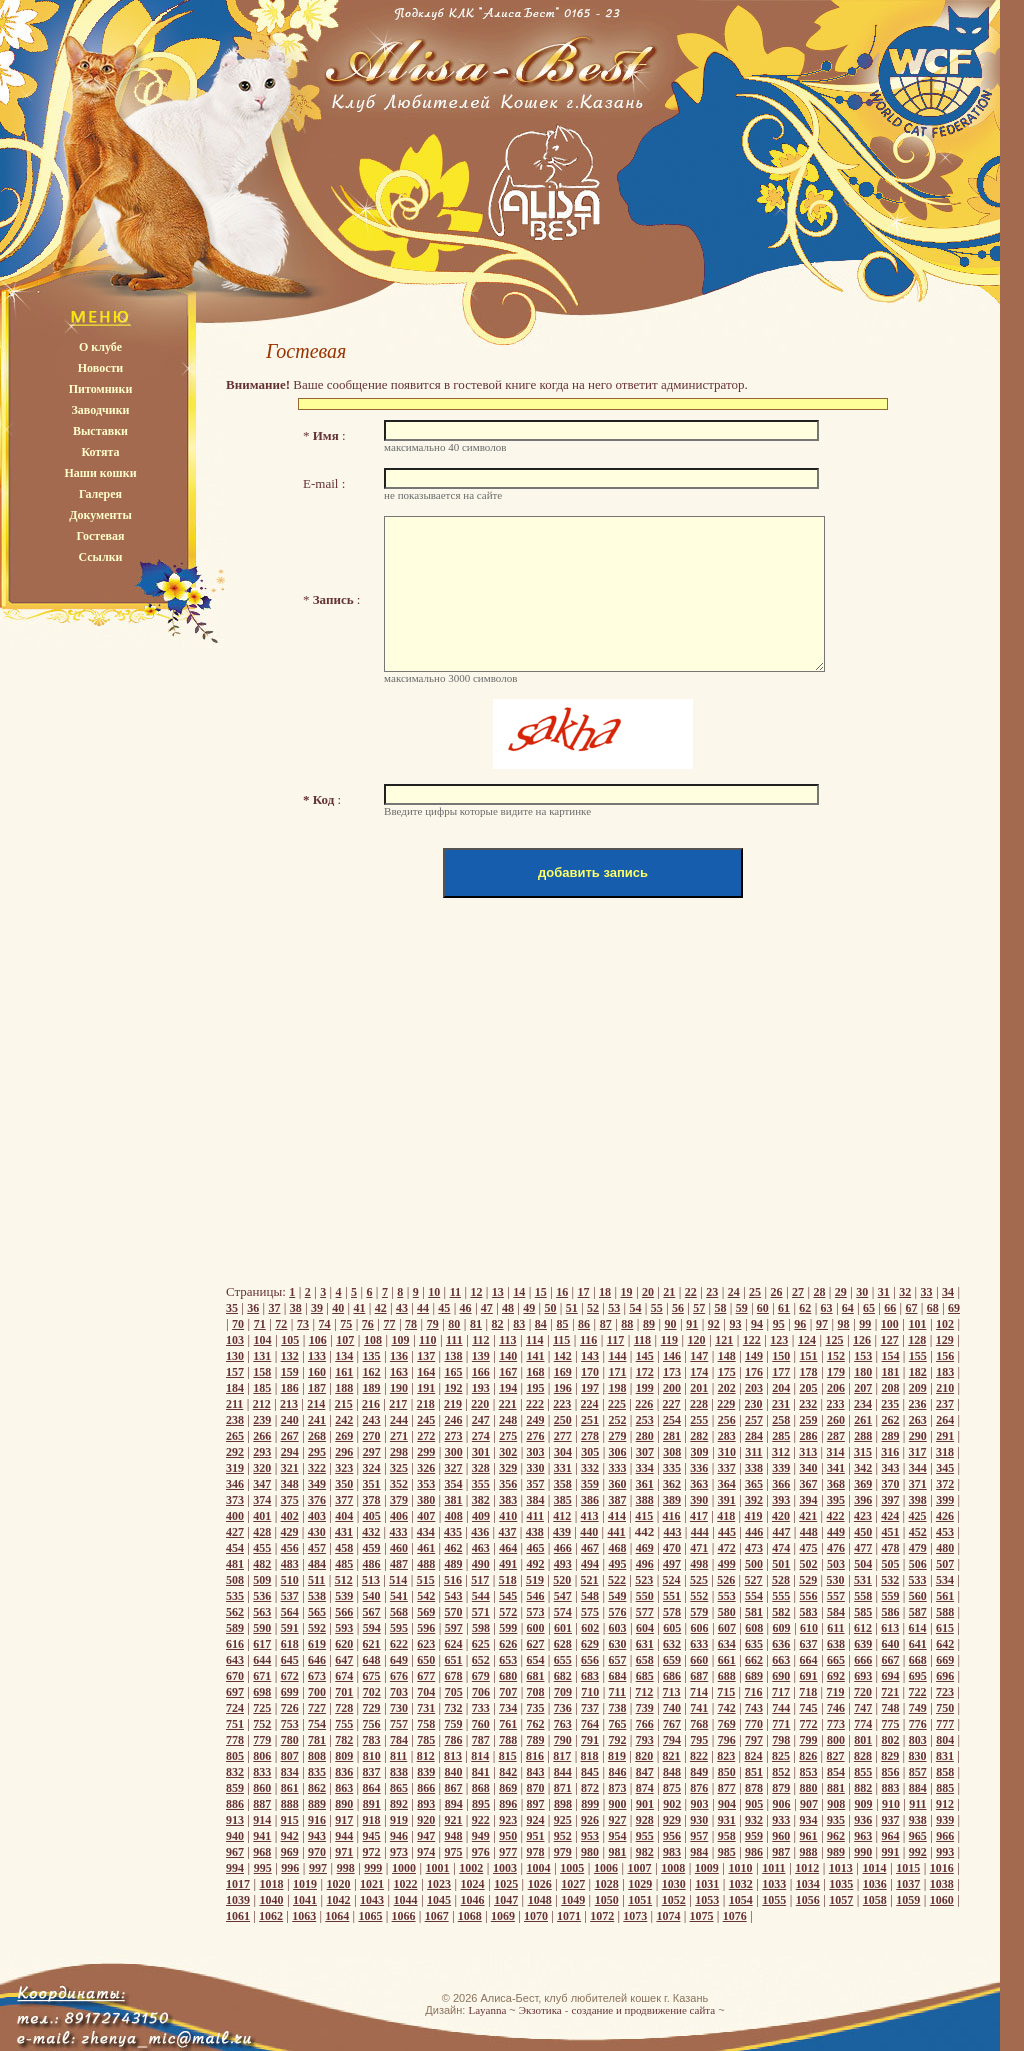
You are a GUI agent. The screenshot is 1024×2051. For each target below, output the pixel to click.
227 (672, 1404)
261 (863, 1420)
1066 (404, 1916)
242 (344, 1420)
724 (235, 1708)
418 (726, 1516)
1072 (602, 1916)
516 (453, 1580)
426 (945, 1516)
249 (535, 1420)
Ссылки (100, 557)
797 (754, 1740)
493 (563, 1564)
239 (262, 1420)
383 (508, 1500)
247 (481, 1420)
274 (481, 1436)
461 (426, 1548)
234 (863, 1404)
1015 (908, 1868)
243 (372, 1420)
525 (699, 1580)
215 (344, 1404)
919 (399, 1820)
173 (672, 1372)
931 (727, 1820)
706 (481, 1692)
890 (344, 1804)
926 (590, 1820)
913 (235, 1820)
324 (372, 1468)
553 (727, 1596)
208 (891, 1388)
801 (863, 1740)
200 (672, 1388)
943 (317, 1836)
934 (809, 1820)
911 (917, 1804)
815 (508, 1756)
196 (563, 1388)
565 (317, 1612)
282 (699, 1436)
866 (426, 1788)
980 (590, 1852)
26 (777, 1292)
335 (672, 1468)
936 (863, 1820)
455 (262, 1548)
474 (781, 1548)
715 (726, 1692)
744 (781, 1708)
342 (863, 1468)
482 (262, 1564)
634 (727, 1644)
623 (426, 1644)
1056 (808, 1900)
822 (699, 1756)
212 (262, 1404)
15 (541, 1292)
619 (317, 1644)
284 (754, 1436)
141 (535, 1356)
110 (427, 1340)
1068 (470, 1916)
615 (945, 1628)
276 (535, 1436)
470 (672, 1548)
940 (235, 1836)
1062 (271, 1916)
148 (727, 1356)
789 (535, 1740)
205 (809, 1388)
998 (346, 1868)
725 (262, 1708)
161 (344, 1372)
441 (617, 1532)
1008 (673, 1868)
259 (809, 1420)
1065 (370, 1916)
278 (590, 1436)
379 (399, 1500)
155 (918, 1356)
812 (426, 1756)
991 (891, 1852)
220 (480, 1404)
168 (535, 1372)
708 (536, 1692)
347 (262, 1484)
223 (562, 1404)
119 (669, 1340)
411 (535, 1516)
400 (235, 1516)
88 (627, 1324)
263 (918, 1420)
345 (945, 1468)
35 (232, 1308)
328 (481, 1468)
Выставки (100, 431)
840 (454, 1772)
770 (754, 1724)
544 (481, 1596)
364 (727, 1484)
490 (481, 1564)
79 (433, 1324)
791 (590, 1740)
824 (754, 1756)
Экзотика (540, 2010)
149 (754, 1356)
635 (754, 1644)
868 (481, 1788)
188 (344, 1388)
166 (481, 1372)
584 (836, 1612)
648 (372, 1660)
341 (836, 1468)
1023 (439, 1884)
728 (344, 1708)
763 (563, 1724)
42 (381, 1308)
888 (290, 1804)
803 (918, 1740)
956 (672, 1836)
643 (235, 1660)
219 (453, 1404)
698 (262, 1692)
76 (368, 1324)
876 (699, 1788)
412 (562, 1516)
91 (692, 1324)
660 (699, 1660)
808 (317, 1756)
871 (563, 1788)
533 (918, 1580)
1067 (437, 1916)
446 (754, 1532)
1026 (540, 1884)
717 (781, 1692)
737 (590, 1708)
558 (863, 1596)
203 (754, 1388)
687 (699, 1676)
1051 (640, 1900)
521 (590, 1580)
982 (645, 1852)
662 (754, 1660)
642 (945, 1644)
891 (372, 1804)
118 (642, 1340)
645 (290, 1660)
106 (318, 1340)
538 (317, 1596)
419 (754, 1516)
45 (444, 1308)
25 (755, 1292)
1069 (503, 1916)
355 (481, 1484)
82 (498, 1324)
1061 (238, 1916)
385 (563, 1500)
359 (590, 1484)
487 (399, 1564)
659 (672, 1660)
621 (372, 1644)
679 (481, 1676)
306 (618, 1452)
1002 (471, 1868)
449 (836, 1532)
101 (917, 1324)
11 (455, 1292)
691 (809, 1676)
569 (426, 1612)
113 (507, 1340)
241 (317, 1420)
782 (344, 1740)
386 (590, 1500)
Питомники (101, 389)
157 (235, 1372)
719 (836, 1692)
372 (945, 1484)
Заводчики (101, 410)
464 (508, 1548)
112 (480, 1340)
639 (863, 1644)
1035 (841, 1884)
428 (262, 1532)
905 (754, 1804)
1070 (536, 1916)
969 (290, 1852)
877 (727, 1788)
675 (372, 1676)
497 (672, 1564)
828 (863, 1756)
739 (645, 1708)
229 (726, 1404)
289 (891, 1436)
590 (262, 1628)
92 (714, 1324)
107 (345, 1340)
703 (399, 1692)
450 (863, 1532)
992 (918, 1852)
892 (399, 1804)
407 (426, 1516)
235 (890, 1404)
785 (426, 1740)
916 (317, 1820)
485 (344, 1564)
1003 (505, 1868)
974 (426, 1852)
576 (617, 1612)
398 (918, 1500)
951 (535, 1836)
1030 (674, 1884)
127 (890, 1340)
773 (836, 1724)
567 (372, 1612)
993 (945, 1852)
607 (727, 1628)
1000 (404, 1868)
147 (699, 1356)
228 (699, 1404)
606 (700, 1628)
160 (317, 1372)
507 (945, 1564)
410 (508, 1516)
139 (481, 1356)
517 (480, 1580)
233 (836, 1404)
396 (863, 1500)
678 (454, 1676)
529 (808, 1580)
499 (727, 1564)
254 (672, 1420)
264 (945, 1420)
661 (727, 1660)
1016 (942, 1868)
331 (563, 1468)
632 (672, 1644)
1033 (774, 1884)
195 (535, 1388)
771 (781, 1724)
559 (891, 1596)
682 (563, 1676)
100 (890, 1324)
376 (317, 1500)
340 (809, 1468)
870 (535, 1788)
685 (645, 1676)
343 (891, 1468)
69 (954, 1308)
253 (645, 1420)
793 (645, 1740)
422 (836, 1516)
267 (290, 1436)
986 (754, 1852)
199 (645, 1388)
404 (344, 1516)
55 (657, 1308)
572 (508, 1612)
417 (699, 1516)
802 (891, 1740)
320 (262, 1468)
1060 (942, 1900)
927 (617, 1820)
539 (344, 1596)
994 (235, 1868)
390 (699, 1500)
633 (699, 1644)
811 (398, 1756)
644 (262, 1660)
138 (454, 1356)
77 (389, 1324)
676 (399, 1676)
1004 (539, 1868)
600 (536, 1628)
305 (590, 1452)
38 (296, 1308)
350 (344, 1484)
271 (399, 1436)
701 (344, 1692)
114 (534, 1340)
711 (617, 1692)
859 (235, 1788)
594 (372, 1628)
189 (372, 1388)
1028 (607, 1884)
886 (235, 1804)
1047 (506, 1900)
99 (865, 1324)
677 (426, 1676)
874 (645, 1788)
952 (563, 1836)
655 (563, 1660)
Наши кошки (100, 473)
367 (809, 1484)
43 (402, 1308)
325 (399, 1468)
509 (262, 1580)
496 (645, 1564)
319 (235, 1468)
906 (782, 1804)
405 (372, 1516)
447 (782, 1532)
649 (399, 1660)
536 (262, 1596)
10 (434, 1292)
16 (562, 1292)
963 (863, 1836)
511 (316, 1580)
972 (372, 1852)
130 (235, 1356)
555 (781, 1596)
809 (344, 1756)
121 (724, 1340)
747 (863, 1708)
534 (945, 1580)
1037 (908, 1884)
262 (891, 1420)
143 (590, 1356)
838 (399, 1772)
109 (400, 1340)
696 (945, 1676)
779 (262, 1740)
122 (752, 1340)
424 (890, 1516)
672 (290, 1676)
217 (398, 1404)
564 (290, 1612)
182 (918, 1372)
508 (235, 1580)
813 (453, 1756)
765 (617, 1724)
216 (371, 1404)
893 (426, 1804)
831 (945, 1756)
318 (945, 1452)
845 (590, 1772)
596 (426, 1628)
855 (863, 1772)
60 (763, 1308)
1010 (741, 1868)
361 (645, 1484)
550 (645, 1596)
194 (508, 1388)
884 (918, 1788)
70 (238, 1324)
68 (933, 1308)
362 (672, 1484)
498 (699, 1564)
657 (617, 1660)
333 (617, 1468)
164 (426, 1372)
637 (809, 1644)
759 (454, 1724)
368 (836, 1484)
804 (945, 1740)
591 (290, 1628)
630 (617, 1644)
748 (891, 1708)
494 (590, 1564)
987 (781, 1852)
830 (918, 1756)
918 (372, 1820)
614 (918, 1628)
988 (809, 1852)
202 (727, 1388)
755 (344, 1724)
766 (645, 1724)
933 (781, 1820)
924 (535, 1820)
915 (290, 1820)
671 (262, 1676)
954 (617, 1836)
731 (426, 1708)
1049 (573, 1900)
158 (262, 1372)
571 (481, 1612)
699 (290, 1692)
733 (481, 1708)
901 (645, 1804)
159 (290, 1372)
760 (481, 1724)
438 (535, 1532)
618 (290, 1644)
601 (563, 1628)
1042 (339, 1900)
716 (754, 1692)
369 (863, 1484)
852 (781, 1772)
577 (645, 1612)
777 (945, 1724)
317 (918, 1452)
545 (508, 1596)
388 (645, 1500)
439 (562, 1532)
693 (863, 1676)
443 (673, 1532)
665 (836, 1660)
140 (508, 1356)
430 (317, 1532)
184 (235, 1388)
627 (535, 1644)
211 (234, 1404)
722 (918, 1692)
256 (727, 1420)
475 (809, 1548)
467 (590, 1548)
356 (508, 1484)
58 (720, 1308)
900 (618, 1804)
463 (481, 1548)
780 (290, 1740)
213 (289, 1404)
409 (481, 1516)
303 (536, 1452)
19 (626, 1292)
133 (317, 1356)
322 (317, 1468)
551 (672, 1596)
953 (590, 1836)
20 (648, 1292)
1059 (908, 1900)
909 (864, 1804)
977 (508, 1852)
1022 (406, 1884)
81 (476, 1324)
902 (672, 1804)
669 (945, 1660)
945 (372, 1836)
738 (617, 1708)
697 (235, 1692)
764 (590, 1724)
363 (699, 1484)
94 (757, 1324)
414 (617, 1516)
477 (863, 1548)
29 (841, 1292)
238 (235, 1420)
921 (454, 1820)
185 (262, 1388)
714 (699, 1692)
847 (645, 1772)
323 (344, 1468)
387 (617, 1500)
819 (617, 1756)
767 (672, 1724)
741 (699, 1708)
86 (584, 1324)
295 (317, 1452)
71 (260, 1324)
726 (290, 1708)
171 (617, 1372)
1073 (635, 1916)
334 (645, 1468)
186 (290, 1388)
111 (454, 1340)
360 (617, 1484)
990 (863, 1852)
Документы (100, 515)
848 (672, 1772)
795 (699, 1740)
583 (809, 1612)
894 (454, 1804)
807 (290, 1756)
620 (344, 1644)
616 (235, 1644)
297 (372, 1452)
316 (890, 1452)
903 (700, 1804)
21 (669, 1292)
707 (508, 1692)
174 (699, 1372)
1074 (668, 1916)
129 (945, 1340)
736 (563, 1708)
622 (399, 1644)
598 (481, 1628)
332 (590, 1468)
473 (754, 1548)
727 (317, 1708)
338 (754, 1468)
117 (615, 1340)
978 (535, 1852)
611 (835, 1628)
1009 (707, 1868)
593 (344, 1628)
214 (316, 1404)
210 (945, 1388)
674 (344, 1676)
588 (945, 1612)
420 (781, 1516)
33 (927, 1292)
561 (945, 1596)
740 (672, 1708)
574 (563, 1612)
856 (891, 1772)
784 (399, 1740)
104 (263, 1340)
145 (645, 1356)
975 (454, 1852)
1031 (707, 1884)
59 (742, 1308)
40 (338, 1308)
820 (644, 1756)
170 (590, 1372)
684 (617, 1676)
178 (809, 1372)
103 (235, 1340)
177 (781, 1372)
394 (809, 1500)
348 (290, 1484)
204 (781, 1388)
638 (836, 1644)
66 (890, 1308)
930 (699, 1820)
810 (372, 1756)
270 (372, 1436)
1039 (238, 1900)
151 (809, 1356)
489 (454, 1564)
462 (454, 1548)
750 (945, 1708)
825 (781, 1756)
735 (535, 1708)
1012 (807, 1868)
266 (262, 1436)
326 (426, 1468)
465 (535, 1548)
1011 (773, 1868)
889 (317, 1804)
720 (863, 1692)
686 (672, 1676)
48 (508, 1308)
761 (508, 1724)
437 (508, 1532)
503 (836, 1564)
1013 (841, 1868)
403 (317, 1516)
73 (303, 1324)
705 (454, 1692)
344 (918, 1468)
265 (235, 1436)
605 (672, 1628)
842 (508, 1772)
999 (373, 1868)
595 (399, 1628)
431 (344, 1532)
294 (290, 1452)
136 (399, 1356)
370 (891, 1484)
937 (891, 1820)
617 (262, 1644)
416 (672, 1516)
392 (754, 1500)
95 (779, 1324)
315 (863, 1452)
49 (529, 1308)
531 (863, 1580)
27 (798, 1292)
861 (290, 1788)
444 (700, 1532)
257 (754, 1420)
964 (891, 1836)
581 (754, 1612)
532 (890, 1580)
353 (426, 1484)
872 (590, 1788)
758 (426, 1724)
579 (699, 1612)
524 (672, 1580)
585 (863, 1612)
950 (508, 1836)
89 (649, 1324)
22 (691, 1292)
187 (317, 1388)
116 (588, 1340)
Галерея (100, 494)
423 (863, 1516)
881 (836, 1788)
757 (399, 1724)
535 (235, 1596)
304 (563, 1452)
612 (863, 1628)
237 (945, 1404)
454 (235, 1548)
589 (235, 1628)
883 (891, 1788)
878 (754, 1788)
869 (508, 1788)
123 (779, 1340)
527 (754, 1580)
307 (645, 1452)
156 (945, 1356)
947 (426, 1836)
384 (535, 1500)
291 (945, 1436)
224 (590, 1404)
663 (781, 1660)
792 (617, 1740)
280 (645, 1436)
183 (945, 1372)
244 (399, 1420)
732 (454, 1708)
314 (836, 1452)
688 (727, 1676)
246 (454, 1420)
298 (399, 1452)
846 (617, 1772)
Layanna (487, 2010)
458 (344, 1548)
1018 (272, 1884)
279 (617, 1436)
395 (836, 1500)
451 (891, 1532)
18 (605, 1292)
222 (535, 1404)
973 (399, 1852)
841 (481, 1772)
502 (809, 1564)
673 (317, 1676)
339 (781, 1468)
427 (235, 1532)
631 (645, 1644)
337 (727, 1468)
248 (508, 1420)
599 (508, 1628)
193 (481, 1388)
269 (344, 1436)
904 (727, 1804)
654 (535, 1660)
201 (699, 1388)
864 (372, 1788)
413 (590, 1516)
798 (781, 1740)
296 (344, 1452)
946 (399, 1836)
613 (890, 1628)
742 (727, 1708)
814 (480, 1756)
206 (836, 1388)
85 (562, 1324)
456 (290, 1548)
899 (590, 1804)
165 (454, 1372)
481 (235, 1564)
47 (487, 1308)
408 (454, 1516)
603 (618, 1628)
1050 (607, 1900)
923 (508, 1820)
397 (891, 1500)
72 (281, 1324)
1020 (339, 1884)
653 (508, 1660)
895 (481, 1804)
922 (481, 1820)
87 (606, 1324)
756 (372, 1724)
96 (800, 1324)
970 (317, 1852)
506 (918, 1564)
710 (590, 1692)
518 (508, 1580)
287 (836, 1436)
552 (699, 1596)
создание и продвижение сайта (644, 2010)
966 (945, 1836)
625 (481, 1644)
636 (781, 1644)
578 (672, 1612)
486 (372, 1564)
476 (836, 1548)
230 (754, 1404)
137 (426, 1356)
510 (290, 1580)
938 (918, 1820)
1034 (808, 1884)
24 (734, 1292)
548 (590, 1596)
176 (754, 1372)
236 (918, 1404)
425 (918, 1516)
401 (262, 1516)
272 (426, 1436)
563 (262, 1612)
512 (344, 1580)
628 (563, 1644)
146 (672, 1356)
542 (426, 1596)
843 (535, 1772)
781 (317, 1740)
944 (344, 1836)
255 (699, 1420)
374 (262, 1500)
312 (781, 1452)
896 (508, 1804)
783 (372, 1740)
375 (290, 1500)
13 (498, 1292)
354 (454, 1484)
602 (590, 1628)
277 (563, 1436)
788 (508, 1740)
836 (344, 1772)
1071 (569, 1916)
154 (891, 1356)
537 (290, 1596)
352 (399, 1484)
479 (918, 1548)
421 (808, 1516)
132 (290, 1356)
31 (884, 1292)
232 (808, 1404)
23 (712, 1292)
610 (809, 1628)
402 (290, 1516)
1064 (337, 1916)
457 (317, 1548)
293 (262, 1452)
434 (426, 1532)
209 (918, 1388)
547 (563, 1596)
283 (727, 1436)
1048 (540, 1900)
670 (235, 1676)
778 (235, 1740)
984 (699, 1852)
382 (481, 1500)
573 (535, 1612)
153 (863, 1356)
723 (945, 1692)
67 (912, 1308)
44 (423, 1308)
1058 (875, 1900)
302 (508, 1452)
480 (945, 1548)
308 (672, 1452)
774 (863, 1724)
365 (754, 1484)
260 (836, 1420)
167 (508, 1372)
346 (235, 1484)
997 (318, 1868)
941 (262, 1836)
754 (317, 1724)
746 (836, 1708)
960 (781, 1836)
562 (235, 1612)
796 (727, 1740)
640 (891, 1644)
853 (809, 1772)
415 (644, 1516)
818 (590, 1756)
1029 (640, 1884)
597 (454, 1628)
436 (480, 1532)
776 (918, 1724)
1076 (735, 1916)
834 (290, 1772)
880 (809, 1788)
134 (344, 1356)
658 (645, 1660)
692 (836, 1676)
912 (945, 1804)
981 (617, 1852)
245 (426, 1420)
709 (563, 1692)
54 (635, 1308)
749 (918, 1708)
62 (805, 1308)
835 (317, 1772)
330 (535, 1468)
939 (945, 1820)
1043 (372, 1900)
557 (836, 1596)
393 (781, 1500)
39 (317, 1308)
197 (590, 1388)
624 (454, 1644)
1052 (674, 1900)
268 (317, 1436)
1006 (606, 1868)
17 (584, 1292)
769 (727, 1724)
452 (918, 1532)
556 (809, 1596)
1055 (774, 1900)
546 (535, 1596)
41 (359, 1308)
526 (726, 1580)
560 (918, 1596)
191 (426, 1388)
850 (727, 1772)
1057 (841, 1900)
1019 (305, 1884)
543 (454, 1596)
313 (808, 1452)
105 (290, 1340)
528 (781, 1580)
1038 (942, 1884)
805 (235, 1756)
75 (346, 1324)
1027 (573, 1884)
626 (508, 1644)
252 (617, 1420)
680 (508, 1676)
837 (372, 1772)
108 (373, 1340)
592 (317, 1628)
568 (399, 1612)
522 (617, 1580)
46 (466, 1308)
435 (453, 1532)
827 (836, 1756)
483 (290, 1564)
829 (890, 1756)
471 (699, 1548)
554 (754, 1596)
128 (917, 1340)
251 (590, 1420)
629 (590, 1644)
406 (399, 1516)
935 (836, 1820)
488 (426, 1564)
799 (809, 1740)
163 (399, 1372)
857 (918, 1772)
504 (863, 1564)
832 (235, 1772)
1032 (741, 1884)
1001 (438, 1868)
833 (262, 1772)
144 (617, 1356)
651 (454, 1660)
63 (827, 1308)
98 (844, 1324)
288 (863, 1436)
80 (454, 1324)
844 (563, 1772)
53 (614, 1308)
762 (535, 1724)
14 (519, 1292)
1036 (875, 1884)
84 (541, 1324)
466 (563, 1548)
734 (508, 1708)
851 (754, 1772)
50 (551, 1308)
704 (426, 1692)
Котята (100, 452)
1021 (372, 1884)
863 (344, 1788)
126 (862, 1340)
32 (905, 1292)
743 (754, 1708)
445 (727, 1532)
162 (372, 1372)
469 (645, 1548)
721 (890, 1692)
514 (398, 1580)
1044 (406, 1900)
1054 (741, 1900)
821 (672, 1756)
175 (727, 1372)
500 (754, 1564)
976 (481, 1852)
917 (344, 1820)
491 (508, 1564)
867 (454, 1788)
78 (411, 1324)
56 (678, 1308)
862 (317, 1788)
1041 (305, 1900)
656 (590, 1660)
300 (454, 1452)
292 (235, 1452)
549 (617, 1596)
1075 (702, 1916)
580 (727, 1612)
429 (290, 1532)
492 (535, 1564)
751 (235, 1724)
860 (262, 1788)
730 (399, 1708)
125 (835, 1340)
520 (562, 1580)
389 (672, 1500)
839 (426, 1772)
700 (317, 1692)
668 (918, 1660)
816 (535, 1756)
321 (290, 1468)
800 (836, 1740)
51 (572, 1308)
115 (561, 1340)
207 (863, 1388)
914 (262, 1820)
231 (781, 1404)
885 (945, 1788)
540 (372, 1596)
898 (563, 1804)
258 (781, 1420)
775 (891, 1724)
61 (784, 1308)
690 (781, 1676)
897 (536, 1804)
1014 (874, 1868)
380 (426, 1500)
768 (699, 1724)
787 (481, 1740)
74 (325, 1324)
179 (836, 1372)
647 (344, 1660)
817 (562, 1756)
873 (617, 1788)
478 (891, 1548)
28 (819, 1292)
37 (274, 1308)
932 (754, 1820)
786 (454, 1740)
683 (590, 1676)
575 (590, 1612)
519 (535, 1580)
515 (426, 1580)
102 (945, 1324)
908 (836, 1804)
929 (672, 1820)
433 (399, 1532)
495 (617, 1564)
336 (699, 1468)
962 (836, 1836)
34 (948, 1292)
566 (344, 1612)
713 (672, 1692)
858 (945, 1772)
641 (918, 1644)
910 (891, 1804)
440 (589, 1532)
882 (863, 1788)
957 (699, 1836)
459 (372, 1548)
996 (290, 1868)
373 (235, 1500)
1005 (572, 1868)
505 (891, 1564)
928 (645, 1820)
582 (781, 1612)
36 (253, 1308)
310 (727, 1452)
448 (809, 1532)
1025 (506, 1884)
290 (918, 1436)
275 (508, 1436)
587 (918, 1612)
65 (869, 1308)
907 (809, 1804)
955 (645, 1836)
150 (781, 1356)
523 (644, 1580)
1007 (640, 1868)
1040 (272, 1900)
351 (372, 1484)
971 (344, 1852)
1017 (238, 1884)
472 (727, 1548)
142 (563, 1356)
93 (735, 1324)
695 (918, 1676)
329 (508, 1468)
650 (426, 1660)
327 (454, 1468)
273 (454, 1436)
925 (563, 1820)
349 (317, 1484)
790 (563, 1740)
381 (454, 1500)
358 (563, 1484)
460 (399, 1548)
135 (372, 1356)
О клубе (100, 347)
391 (727, 1500)
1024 (473, 1884)
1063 (304, 1916)
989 (836, 1852)
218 (426, 1404)
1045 (439, 1900)
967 (235, 1852)
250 (563, 1420)
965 (918, 1836)
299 (426, 1452)
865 (399, 1788)
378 (372, 1500)
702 (372, 1692)
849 (699, 1772)
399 (945, 1500)
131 (262, 1356)
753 (290, 1724)
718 (808, 1692)
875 (672, 1788)
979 (563, 1852)
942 (290, 1836)
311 (753, 1452)
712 (644, 1692)
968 (262, 1852)
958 (727, 1836)
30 (862, 1292)
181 (891, 1372)
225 (617, 1404)
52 (593, 1308)
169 (563, 1372)
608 (754, 1628)
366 (781, 1484)
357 (535, 1484)
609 (782, 1628)
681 (535, 1676)
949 (481, 1836)
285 (781, 1436)
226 (644, 1404)
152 (836, 1356)
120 (697, 1340)
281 (672, 1436)
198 (617, 1388)
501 (781, 1564)
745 (809, 1708)
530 (836, 1580)
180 (863, 1372)
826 (808, 1756)
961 (809, 1836)
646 (317, 1660)
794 (672, 1740)
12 (476, 1292)
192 (454, 1388)
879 (781, 1788)
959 (754, 1836)
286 (809, 1436)
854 (836, 1772)
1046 (473, 1900)
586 (891, 1612)
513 (371, 1580)
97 (822, 1324)
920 (426, 1820)
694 (891, 1676)
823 (726, 1756)
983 (672, 1852)
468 (617, 1548)
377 (344, 1500)
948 (454, 1836)
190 (399, 1388)
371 (918, 1484)
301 (481, 1452)
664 (809, 1660)
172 (645, 1372)
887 (262, 1804)
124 (807, 1340)
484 (317, 1564)
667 (891, 1660)
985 (727, 1852)
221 (508, 1404)
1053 (707, 1900)
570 (454, 1612)
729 (372, 1708)
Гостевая (100, 536)
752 (262, 1724)
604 (645, 1628)
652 (481, 1660)
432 (371, 1532)
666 (863, 1660)
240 (290, 1420)
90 (671, 1324)
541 (399, 1596)
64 (848, 1308)
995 (263, 1868)
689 (754, 1676)
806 (262, 1756)
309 (700, 1452)
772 (809, 1724)
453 (945, 1532)
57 (699, 1308)
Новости (101, 368)
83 (519, 1324)
